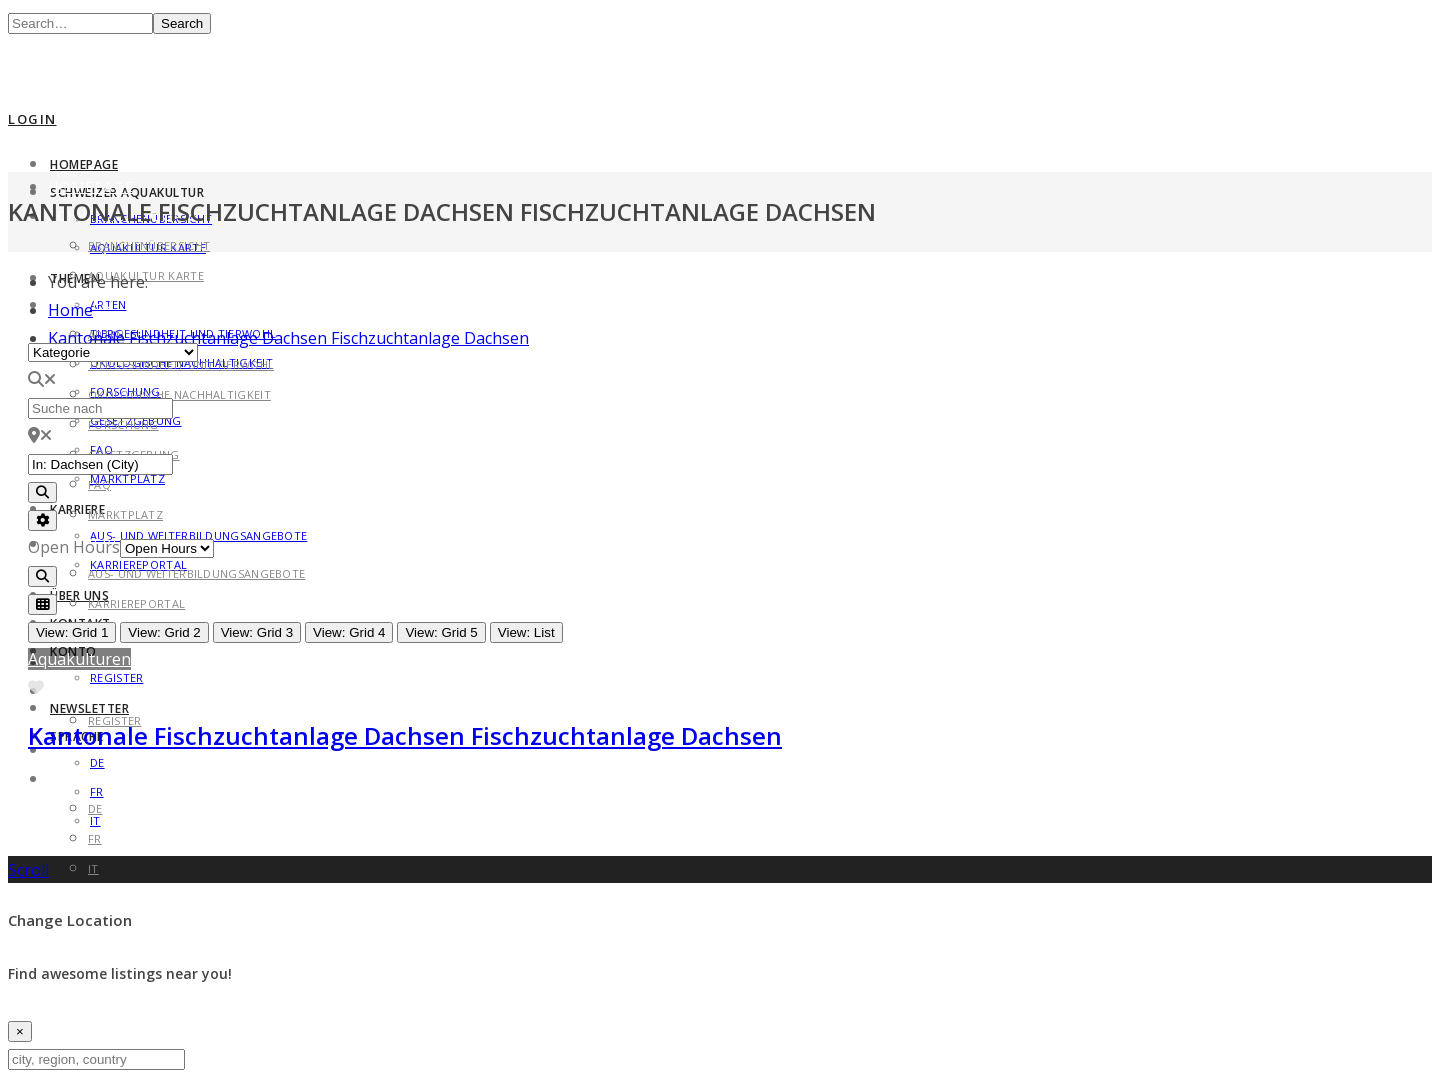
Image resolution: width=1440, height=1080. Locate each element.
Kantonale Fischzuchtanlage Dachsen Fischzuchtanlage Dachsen (288, 338)
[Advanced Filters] (42, 520)
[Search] (42, 492)
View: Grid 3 (257, 632)
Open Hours (74, 547)
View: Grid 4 (349, 632)
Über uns (79, 595)
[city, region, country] (96, 1059)
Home (70, 310)
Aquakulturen (79, 659)
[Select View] (42, 604)
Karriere (77, 509)
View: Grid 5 (441, 632)
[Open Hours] (167, 548)
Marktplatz (127, 478)
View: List (526, 632)
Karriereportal (136, 603)
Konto (76, 690)
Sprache (82, 778)
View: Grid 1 (72, 632)
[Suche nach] (100, 408)
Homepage (84, 164)
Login (32, 119)
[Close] (20, 1031)
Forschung (123, 424)
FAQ (99, 484)
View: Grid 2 (164, 632)
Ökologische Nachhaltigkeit (179, 394)
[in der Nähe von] (100, 464)
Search (182, 23)
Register (116, 677)
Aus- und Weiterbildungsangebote (196, 573)
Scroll (28, 870)
